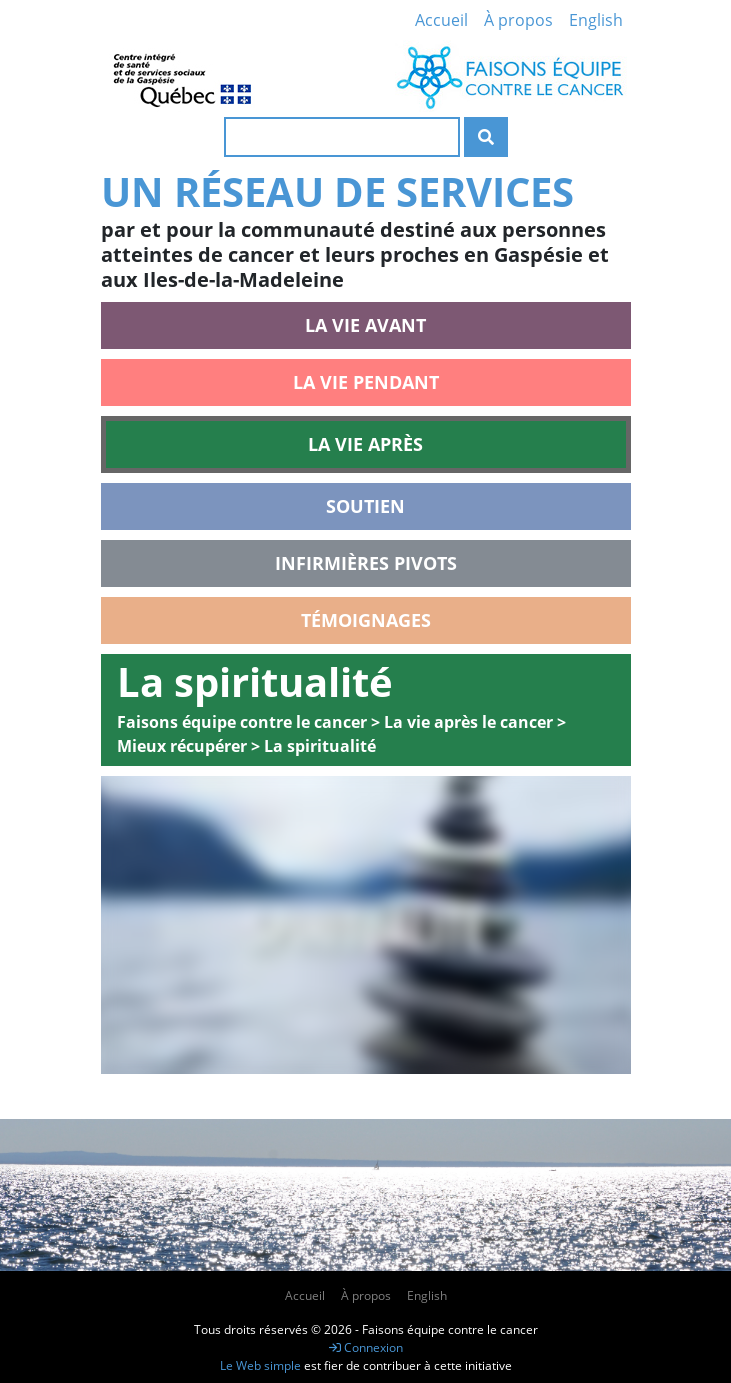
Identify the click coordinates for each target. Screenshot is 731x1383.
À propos (518, 20)
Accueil (441, 20)
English (596, 20)
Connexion (366, 1347)
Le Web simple (262, 1365)
